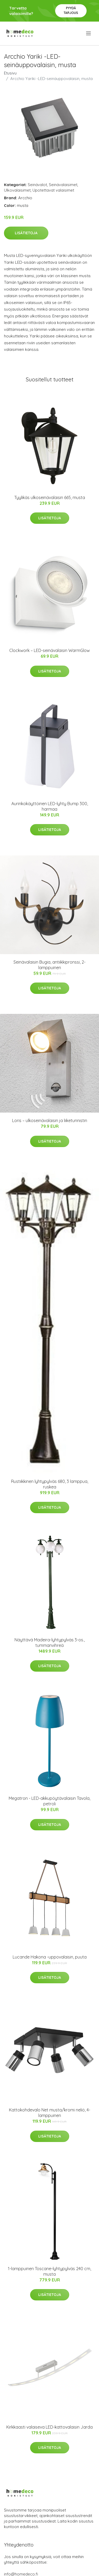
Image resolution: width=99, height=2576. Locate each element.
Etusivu (10, 73)
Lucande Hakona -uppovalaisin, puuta (50, 1957)
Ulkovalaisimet (17, 190)
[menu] (89, 33)
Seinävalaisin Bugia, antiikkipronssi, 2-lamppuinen (49, 964)
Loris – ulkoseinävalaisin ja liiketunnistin (49, 1120)
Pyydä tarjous (71, 10)
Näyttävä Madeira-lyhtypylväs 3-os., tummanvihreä (50, 1642)
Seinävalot (37, 184)
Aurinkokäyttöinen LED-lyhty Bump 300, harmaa (49, 806)
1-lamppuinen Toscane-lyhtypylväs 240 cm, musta (49, 2271)
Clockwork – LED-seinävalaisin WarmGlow (49, 650)
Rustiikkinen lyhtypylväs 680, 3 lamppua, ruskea (49, 1484)
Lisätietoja (26, 233)
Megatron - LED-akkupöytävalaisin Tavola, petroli (49, 1801)
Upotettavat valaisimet (53, 190)
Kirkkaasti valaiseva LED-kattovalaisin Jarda (49, 2427)
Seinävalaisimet (63, 184)
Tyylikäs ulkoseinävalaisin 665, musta (49, 497)
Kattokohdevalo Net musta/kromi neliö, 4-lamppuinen (49, 2112)
